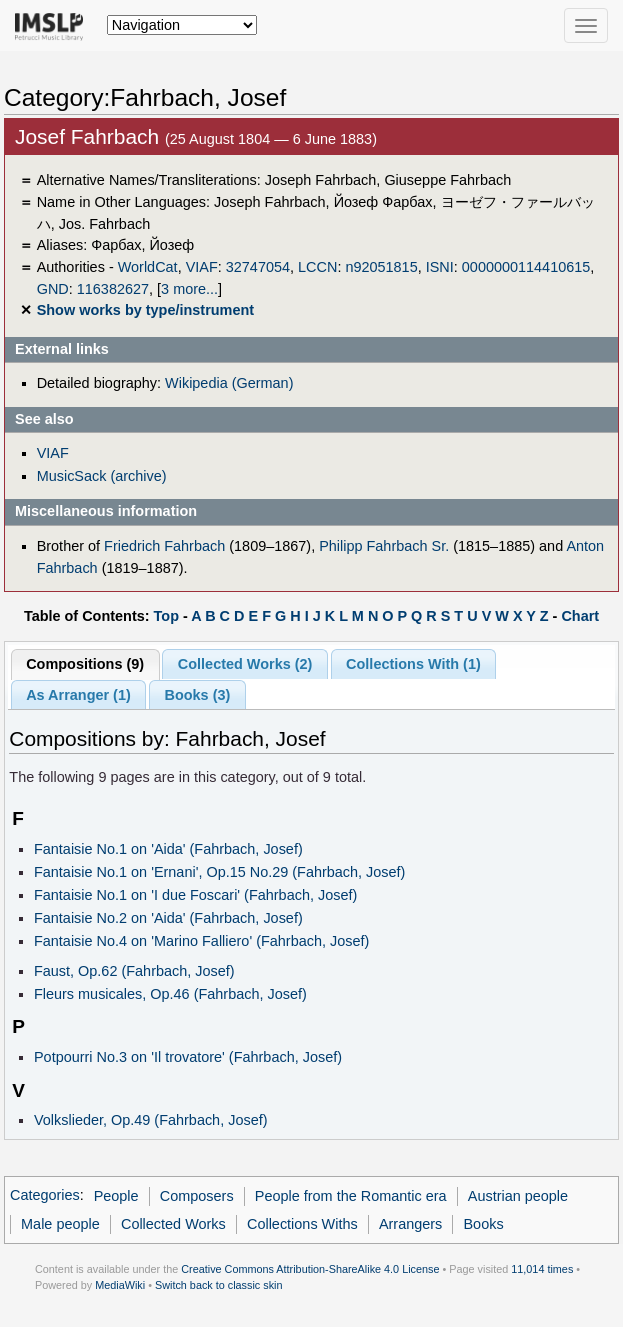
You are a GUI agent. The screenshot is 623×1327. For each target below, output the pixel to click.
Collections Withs (302, 1224)
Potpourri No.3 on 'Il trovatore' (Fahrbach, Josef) (188, 1057)
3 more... (189, 289)
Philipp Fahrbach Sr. (384, 546)
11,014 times (542, 1269)
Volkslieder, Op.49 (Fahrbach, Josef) (151, 1120)
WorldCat (148, 267)
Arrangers (410, 1224)
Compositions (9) (85, 664)
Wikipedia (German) (229, 383)
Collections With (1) (413, 664)
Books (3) (198, 695)
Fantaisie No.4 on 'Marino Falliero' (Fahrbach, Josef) (201, 941)
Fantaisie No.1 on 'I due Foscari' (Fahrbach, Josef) (195, 895)
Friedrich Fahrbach (164, 546)
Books (483, 1224)
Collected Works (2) (245, 664)
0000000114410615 (526, 267)
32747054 (258, 267)
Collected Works (173, 1224)
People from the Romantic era (351, 1196)
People (116, 1196)
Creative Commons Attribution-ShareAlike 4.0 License (310, 1269)
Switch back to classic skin (219, 1285)
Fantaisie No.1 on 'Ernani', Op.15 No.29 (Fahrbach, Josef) (219, 872)
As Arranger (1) (78, 695)
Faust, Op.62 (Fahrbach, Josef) (134, 971)
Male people (60, 1224)
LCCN (317, 267)
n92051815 (381, 267)
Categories (45, 1196)
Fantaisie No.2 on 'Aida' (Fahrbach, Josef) (168, 918)
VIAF (202, 267)
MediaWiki (120, 1285)
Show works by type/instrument (145, 310)
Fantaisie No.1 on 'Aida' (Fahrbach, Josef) (168, 849)
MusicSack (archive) (102, 476)
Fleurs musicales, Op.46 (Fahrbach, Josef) (170, 994)
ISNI (440, 267)
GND (53, 289)
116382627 (113, 289)
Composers (197, 1196)
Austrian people (518, 1196)
